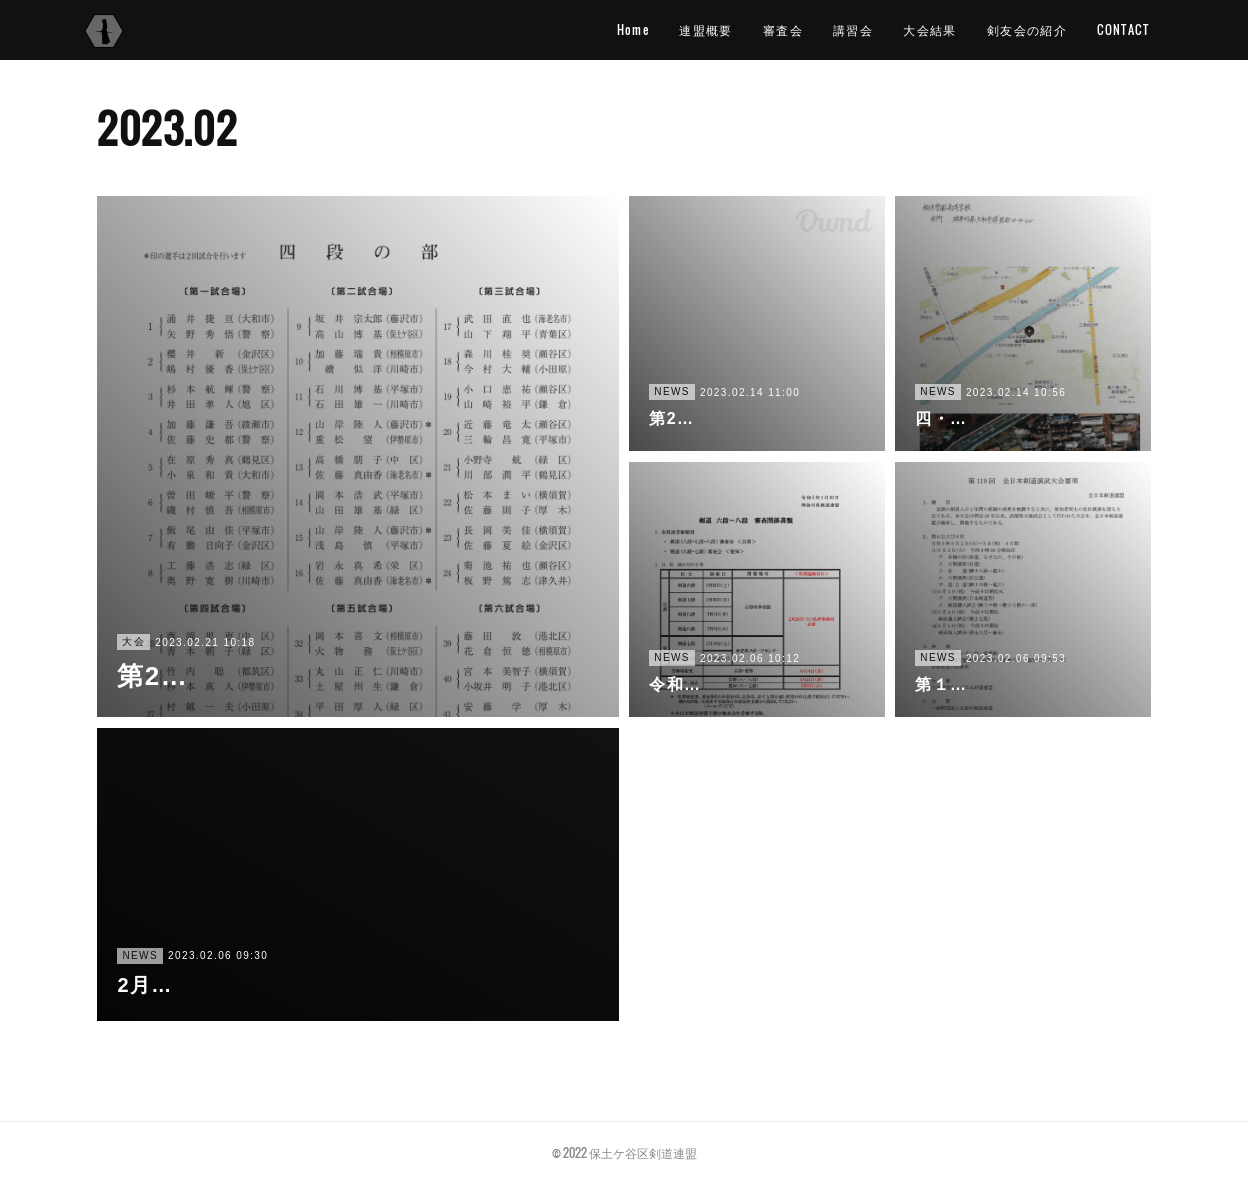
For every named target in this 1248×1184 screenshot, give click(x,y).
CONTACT (1123, 29)
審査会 (783, 29)
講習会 (853, 29)
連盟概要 (706, 29)
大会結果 (930, 29)
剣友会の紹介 (1027, 29)
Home (633, 29)
